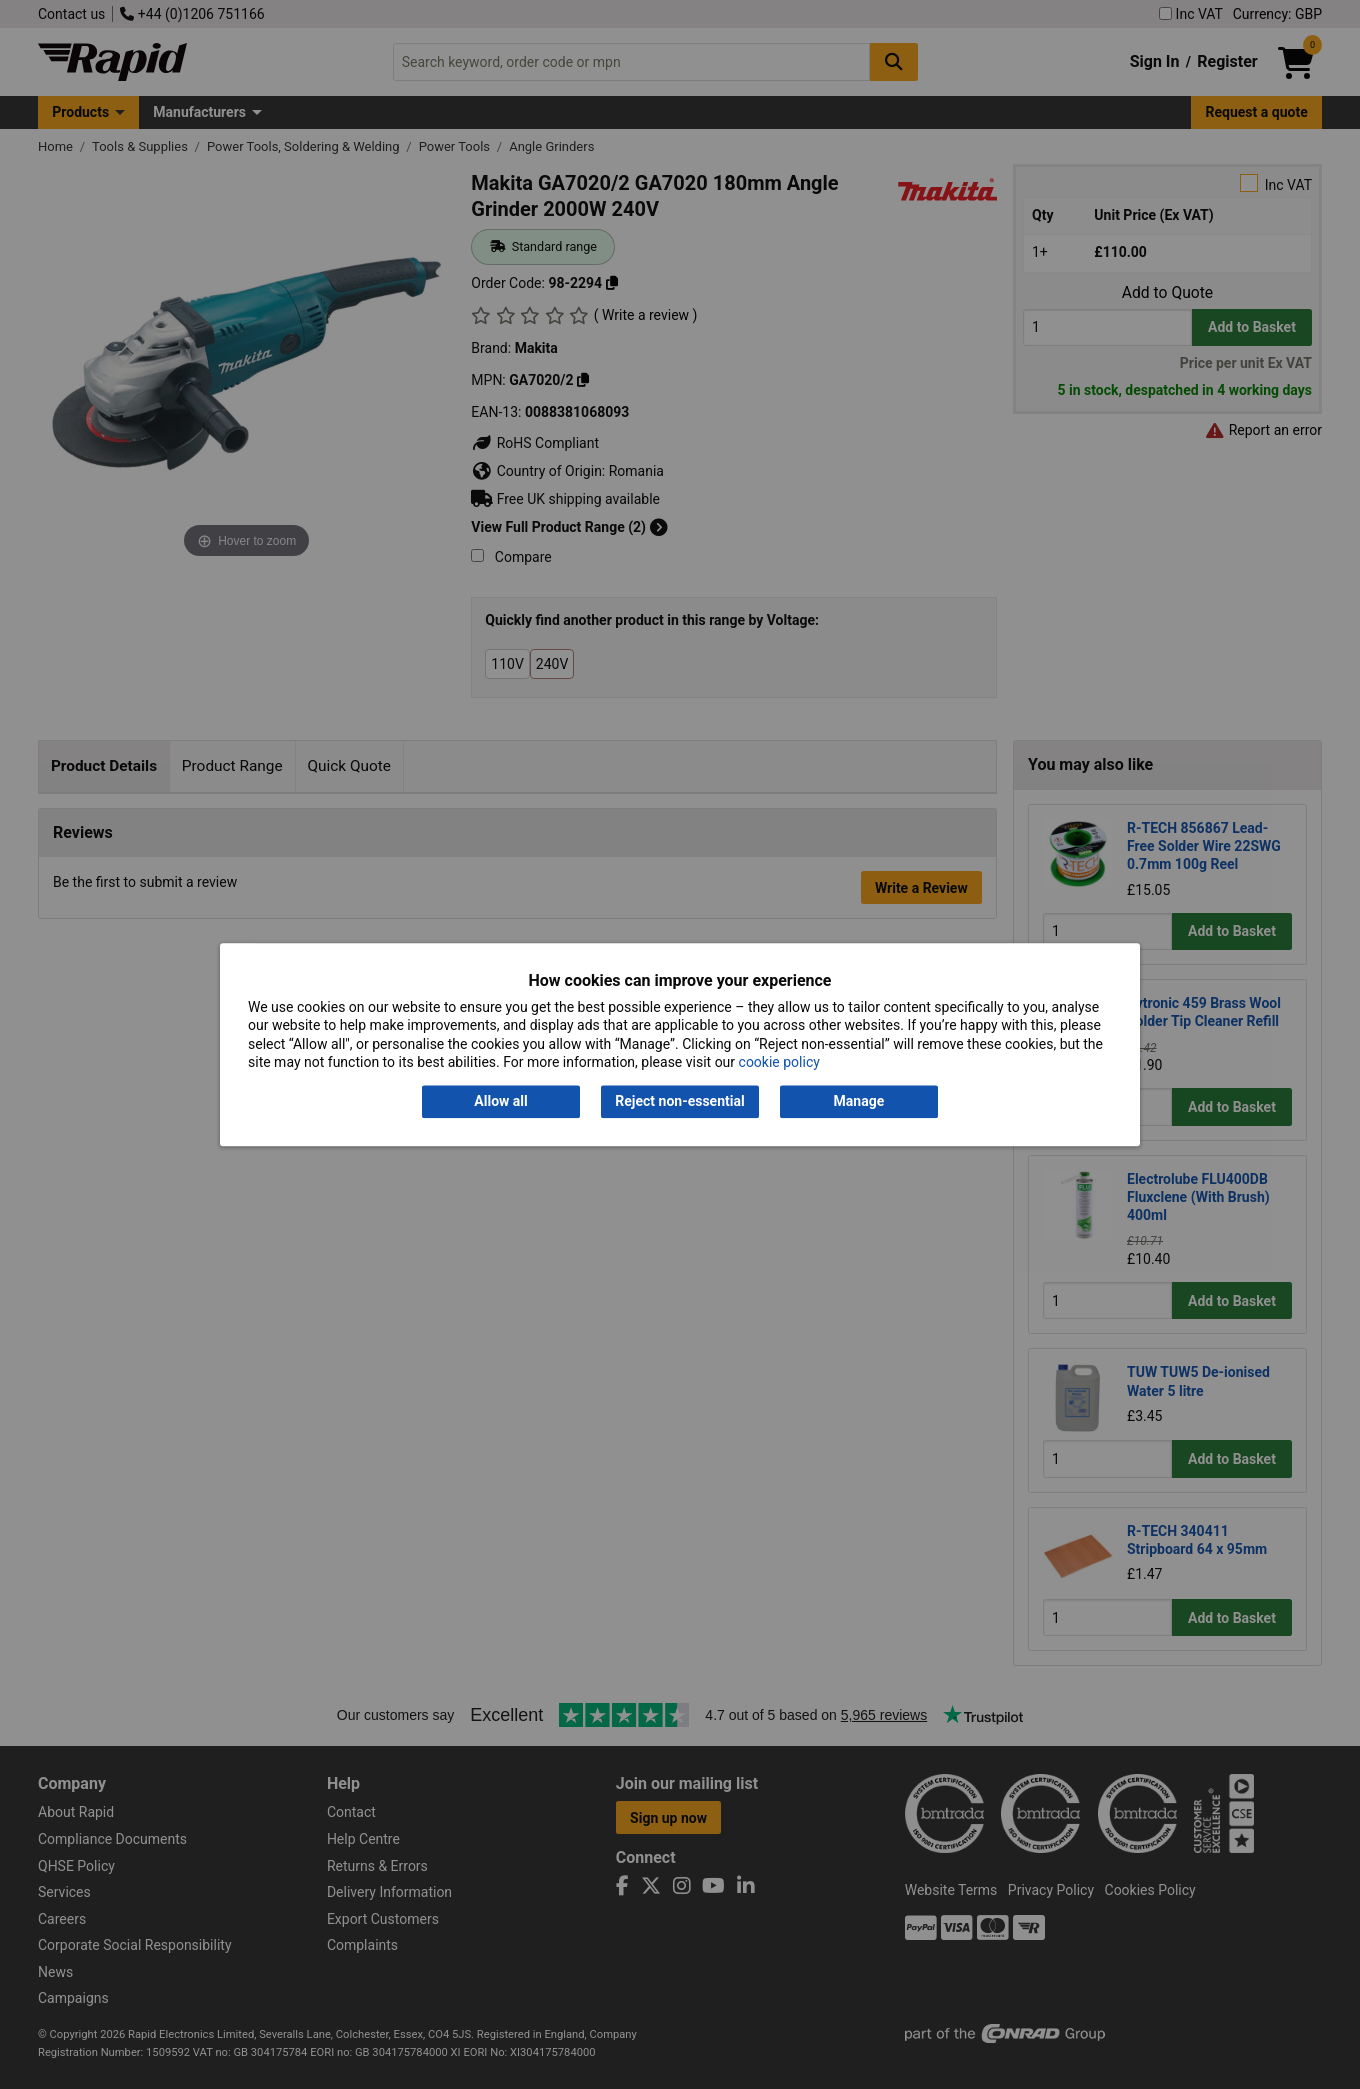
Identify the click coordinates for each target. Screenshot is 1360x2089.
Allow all (500, 1102)
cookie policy (779, 1062)
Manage (859, 1102)
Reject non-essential (679, 1102)
